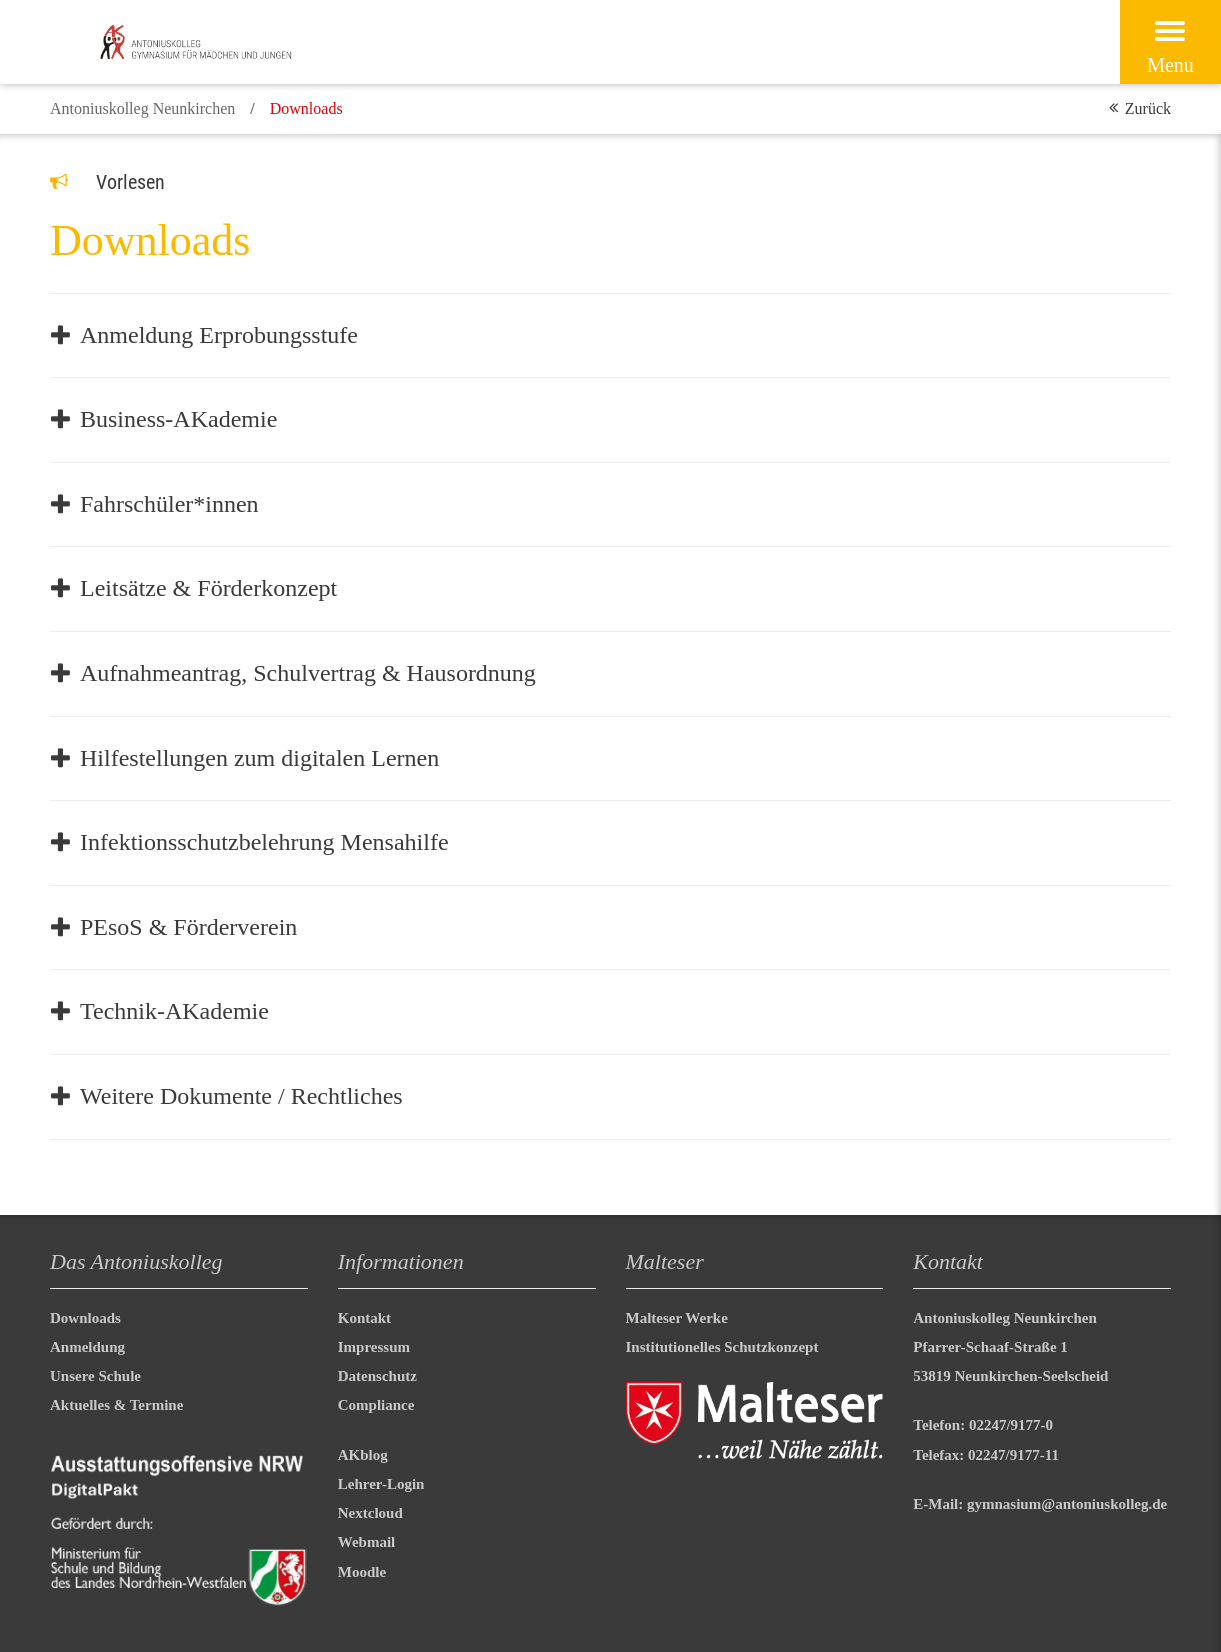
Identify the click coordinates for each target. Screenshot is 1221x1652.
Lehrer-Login (381, 1484)
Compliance (376, 1405)
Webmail (367, 1542)
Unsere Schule (95, 1376)
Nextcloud (370, 1513)
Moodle (362, 1572)
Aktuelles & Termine (116, 1405)
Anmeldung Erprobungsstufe (219, 335)
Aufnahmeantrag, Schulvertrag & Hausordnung (308, 673)
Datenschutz (377, 1376)
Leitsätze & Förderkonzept (208, 588)
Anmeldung (87, 1347)
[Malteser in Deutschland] (227, 42)
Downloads (85, 1318)
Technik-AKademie (174, 1011)
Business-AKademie (178, 419)
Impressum (374, 1347)
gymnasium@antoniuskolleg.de (1067, 1504)
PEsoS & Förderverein (188, 927)
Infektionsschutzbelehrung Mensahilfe (264, 842)
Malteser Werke (677, 1318)
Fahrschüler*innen (169, 504)
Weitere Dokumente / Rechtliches (241, 1096)
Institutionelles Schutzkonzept (722, 1347)
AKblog (363, 1455)
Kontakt (364, 1318)
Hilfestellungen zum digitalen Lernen (259, 758)
